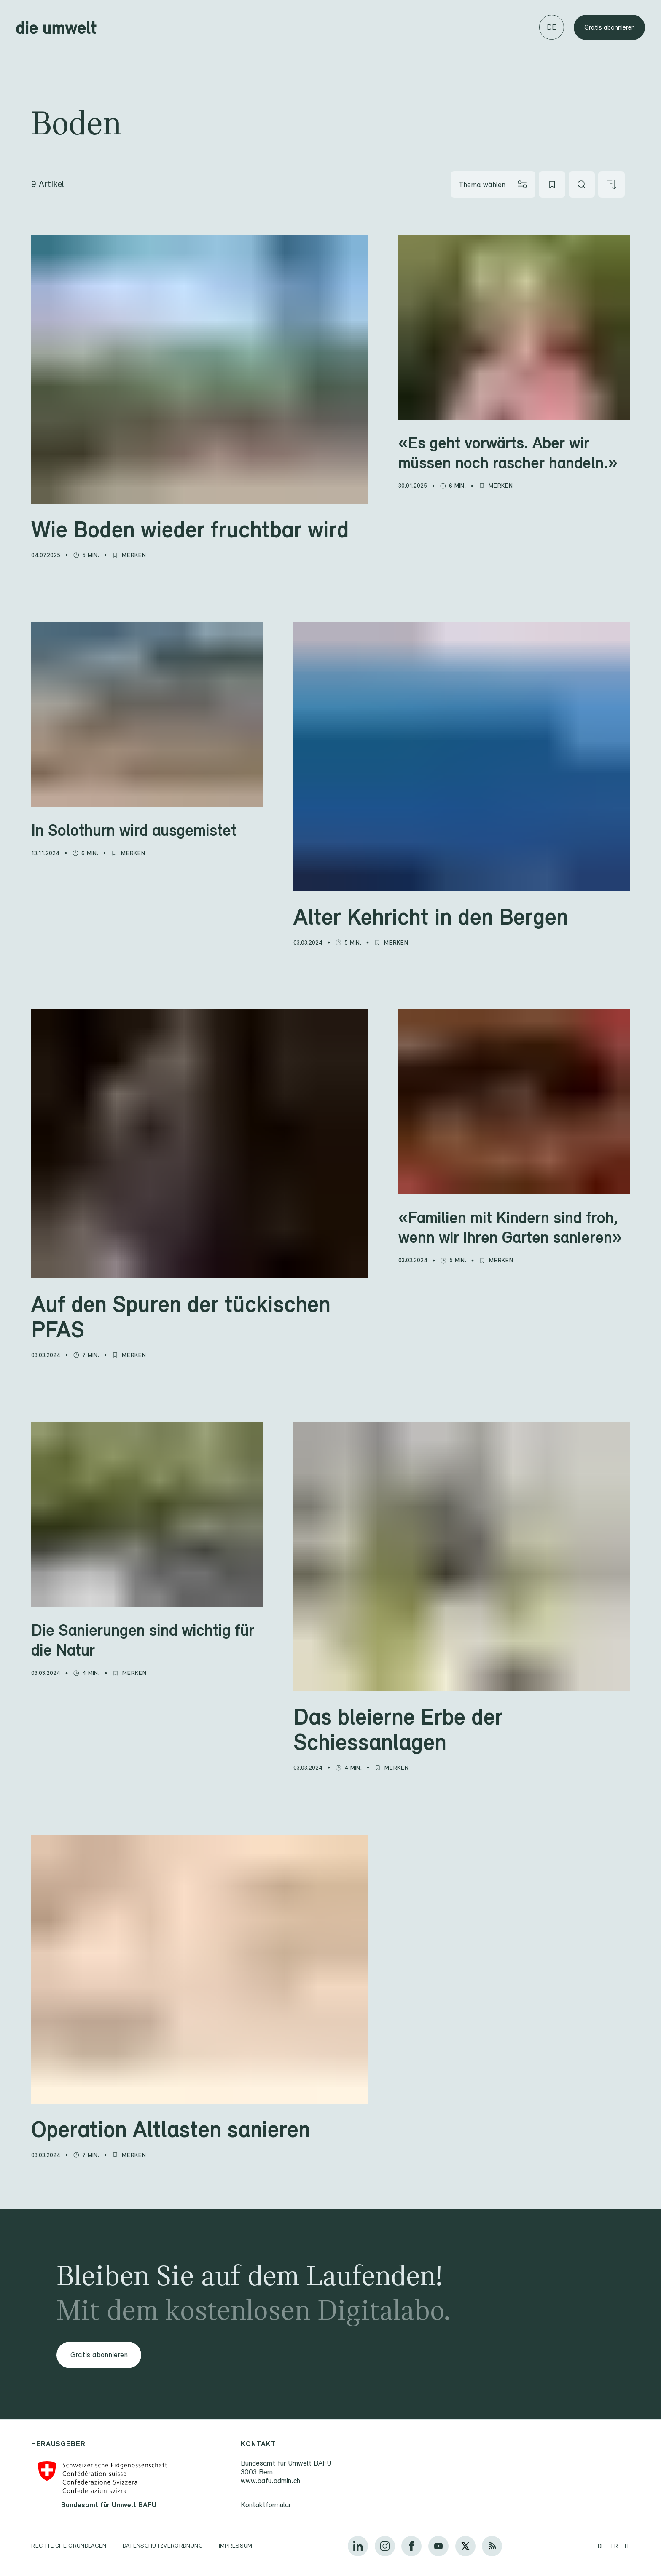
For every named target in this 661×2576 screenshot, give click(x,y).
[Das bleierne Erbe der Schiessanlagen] (461, 1729)
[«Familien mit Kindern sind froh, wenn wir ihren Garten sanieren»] (514, 1227)
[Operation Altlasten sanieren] (199, 2128)
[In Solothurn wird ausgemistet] (147, 830)
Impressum (236, 2545)
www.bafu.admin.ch (271, 2481)
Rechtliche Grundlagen (68, 2545)
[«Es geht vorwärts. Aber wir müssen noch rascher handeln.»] (514, 452)
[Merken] (134, 558)
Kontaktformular (266, 2505)
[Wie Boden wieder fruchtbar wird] (199, 529)
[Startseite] (56, 27)
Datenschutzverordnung (163, 2545)
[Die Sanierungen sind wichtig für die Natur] (147, 1639)
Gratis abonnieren (609, 27)
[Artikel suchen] (582, 184)
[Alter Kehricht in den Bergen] (461, 916)
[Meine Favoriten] (552, 184)
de (601, 2546)
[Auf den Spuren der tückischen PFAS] (199, 1316)
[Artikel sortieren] (611, 184)
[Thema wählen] (493, 184)
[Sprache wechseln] (551, 27)
